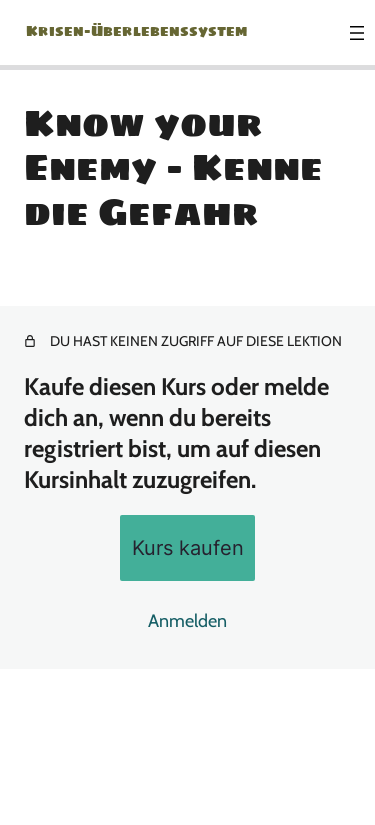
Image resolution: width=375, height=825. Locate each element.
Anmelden (187, 621)
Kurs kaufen (188, 547)
